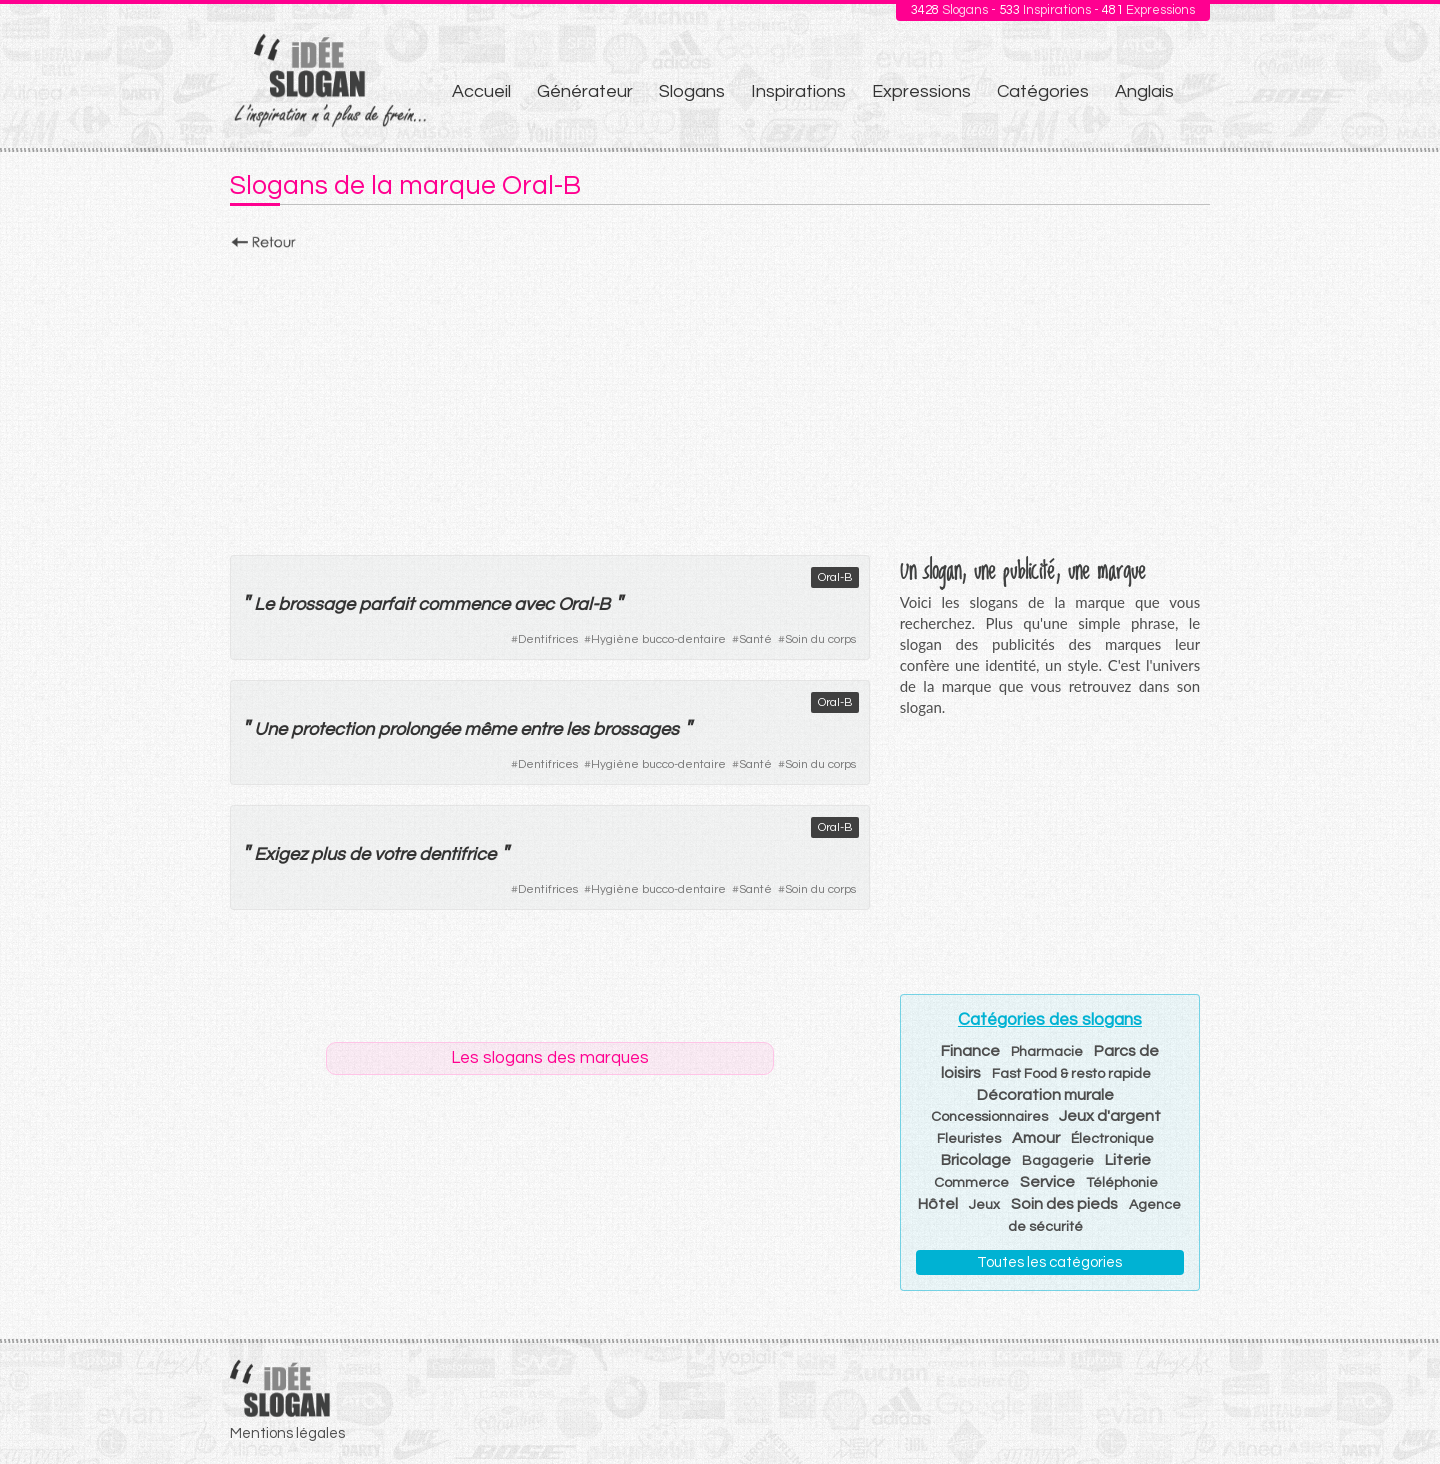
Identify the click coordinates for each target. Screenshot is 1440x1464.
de (359, 854)
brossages (636, 729)
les (577, 729)
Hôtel (938, 1204)
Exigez (280, 854)
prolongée (419, 729)
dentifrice (457, 854)
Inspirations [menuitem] (798, 91)
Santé (755, 639)
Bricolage (976, 1160)
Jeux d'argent (1110, 1116)
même (490, 729)
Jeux (984, 1205)
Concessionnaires (989, 1117)
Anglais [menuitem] (1144, 91)
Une (270, 729)
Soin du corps (820, 639)
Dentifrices (548, 639)
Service (1047, 1182)
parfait (386, 604)
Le (264, 604)
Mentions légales (287, 1433)
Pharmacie (1047, 1052)
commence (464, 604)
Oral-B (835, 577)
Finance (970, 1051)
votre (394, 854)
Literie (1128, 1160)
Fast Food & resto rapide (1071, 1074)
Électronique (1112, 1139)
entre (541, 729)
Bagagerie (1058, 1161)
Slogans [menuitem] (692, 91)
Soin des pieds (1064, 1204)
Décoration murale (1045, 1095)
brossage (316, 604)
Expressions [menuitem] (921, 91)
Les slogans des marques (550, 1058)
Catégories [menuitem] (1043, 91)
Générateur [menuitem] (585, 91)
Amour (1036, 1138)
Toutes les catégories (1049, 1262)
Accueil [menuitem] (481, 91)
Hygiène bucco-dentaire (658, 639)
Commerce (971, 1183)
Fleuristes (969, 1139)
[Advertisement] (720, 397)
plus (328, 854)
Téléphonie (1122, 1183)
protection (332, 729)
